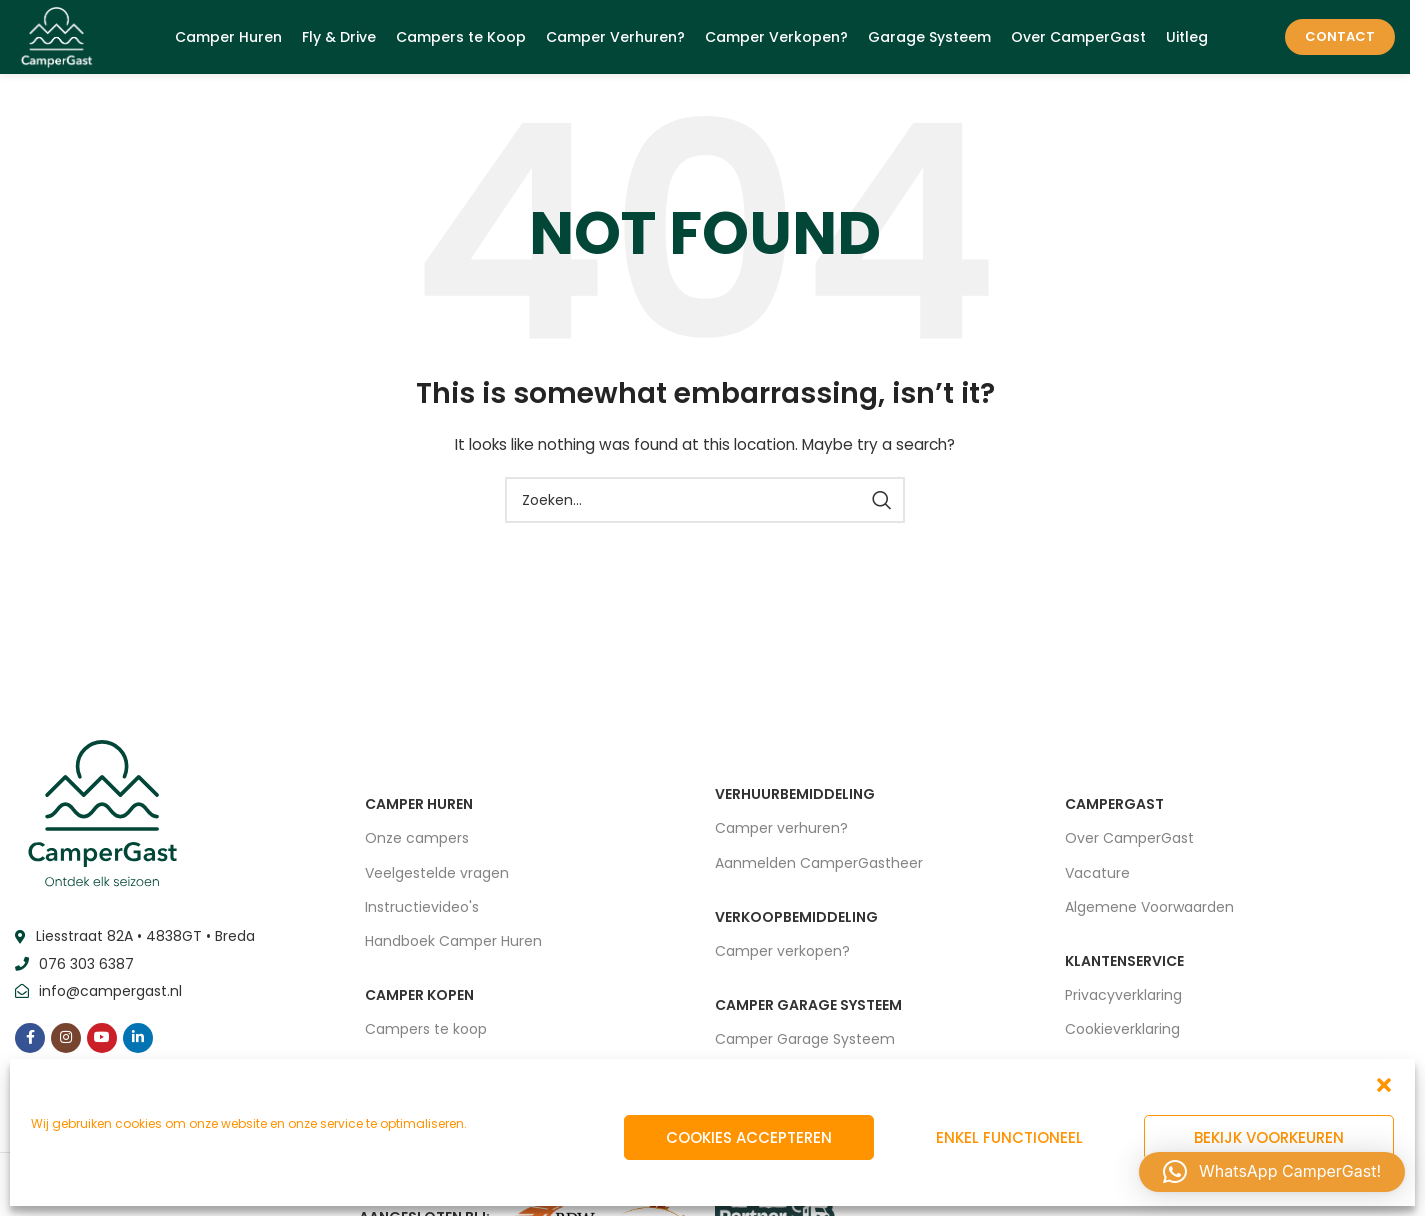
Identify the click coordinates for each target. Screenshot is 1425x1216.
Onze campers (417, 844)
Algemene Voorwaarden (1149, 913)
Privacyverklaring (1123, 1001)
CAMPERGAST (1114, 810)
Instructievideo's (422, 913)
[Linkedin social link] (138, 1043)
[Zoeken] (705, 506)
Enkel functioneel (1009, 1137)
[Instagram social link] (66, 1043)
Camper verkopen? (782, 957)
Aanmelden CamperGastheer (819, 868)
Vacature (1097, 878)
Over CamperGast (1129, 844)
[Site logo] (60, 39)
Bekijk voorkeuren (1269, 1137)
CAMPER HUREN (419, 810)
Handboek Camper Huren (453, 947)
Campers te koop (426, 1035)
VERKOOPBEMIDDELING (796, 923)
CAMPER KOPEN (419, 1001)
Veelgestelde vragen (437, 878)
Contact (1340, 39)
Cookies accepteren (749, 1137)
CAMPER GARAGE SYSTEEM (808, 1011)
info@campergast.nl (110, 997)
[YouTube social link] (102, 1043)
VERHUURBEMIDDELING (795, 800)
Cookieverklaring (1122, 1035)
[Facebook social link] (30, 1043)
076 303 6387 (86, 970)
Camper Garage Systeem (805, 1045)
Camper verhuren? (781, 834)
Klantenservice (1124, 967)
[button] (1384, 1085)
